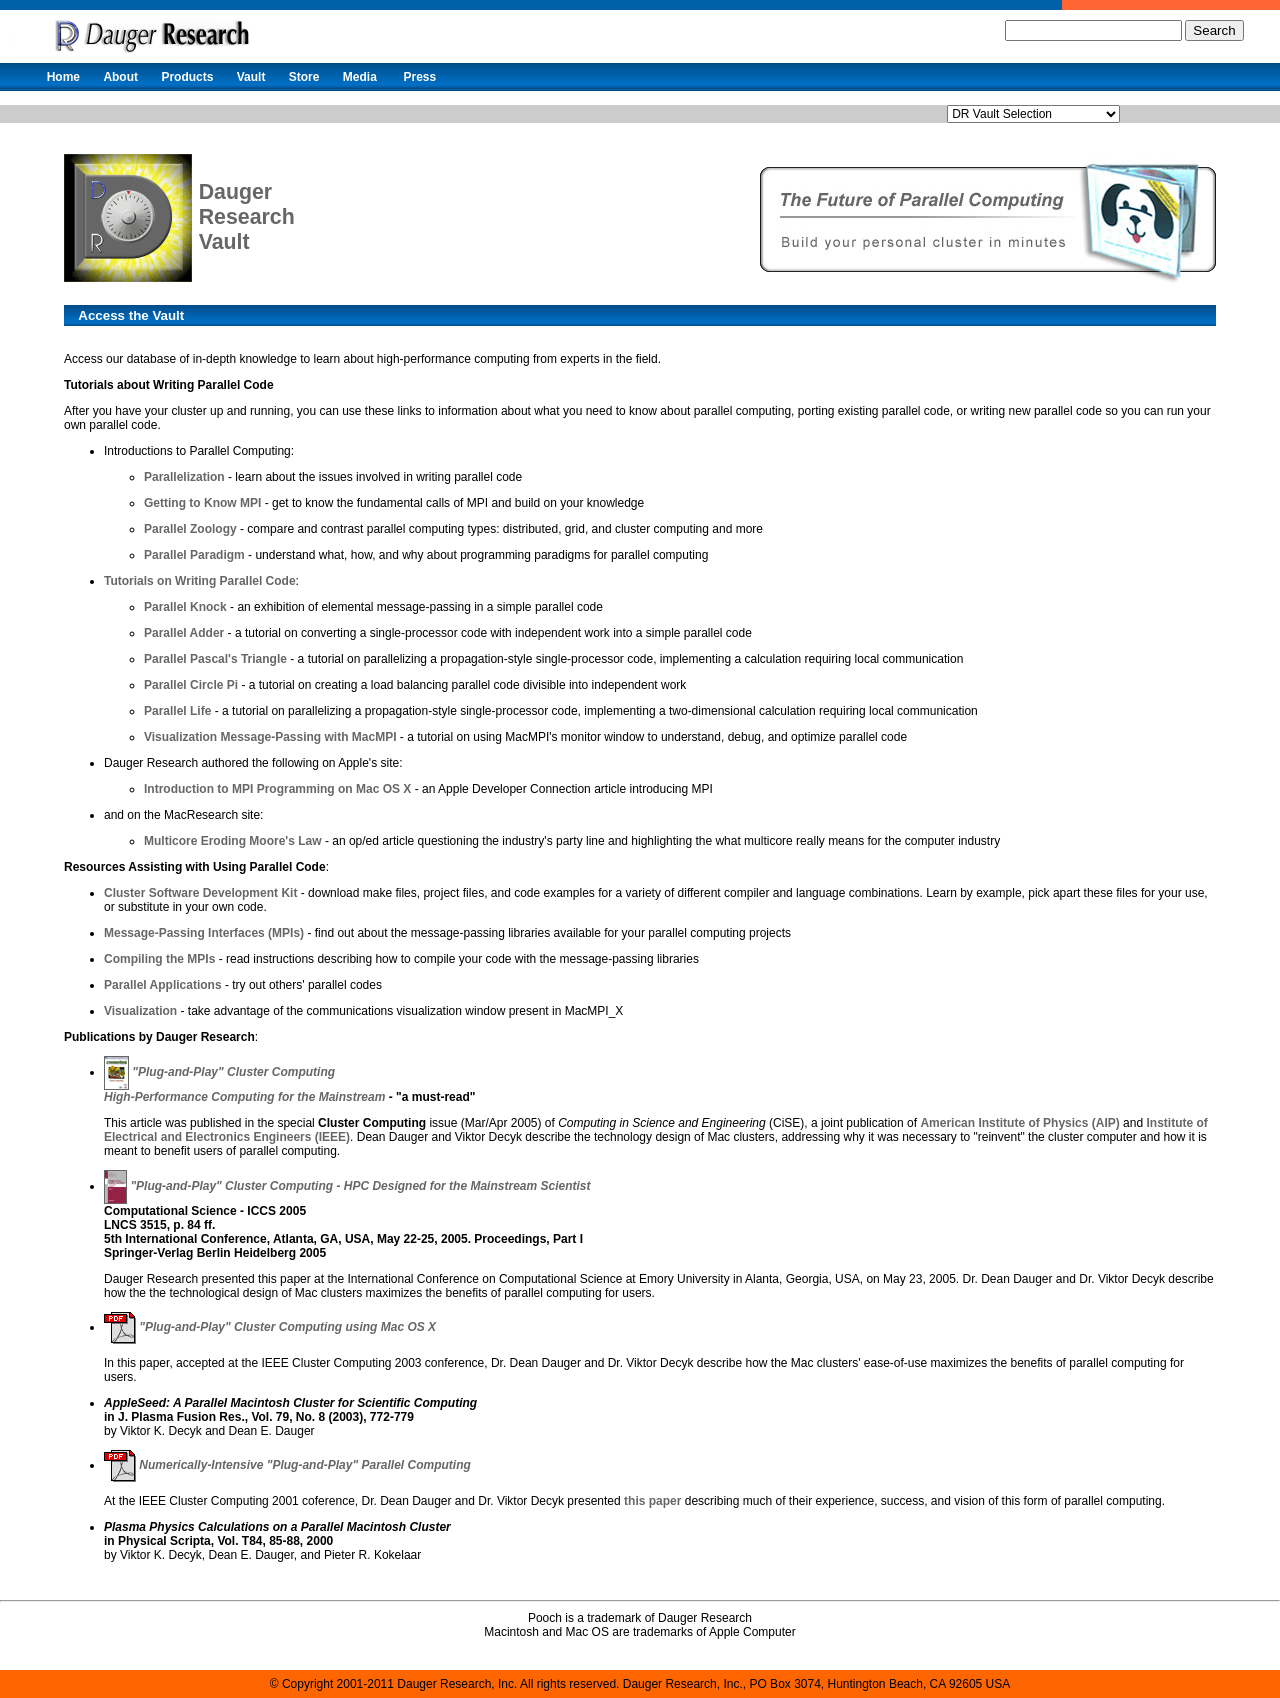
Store (304, 77)
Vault (251, 77)
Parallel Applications (163, 985)
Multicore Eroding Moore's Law (233, 841)
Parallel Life (177, 711)
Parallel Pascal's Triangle (215, 659)
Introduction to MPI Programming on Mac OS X (277, 789)
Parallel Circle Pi (191, 685)
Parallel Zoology (190, 529)
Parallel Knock (185, 607)
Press (419, 77)
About (120, 77)
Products (187, 77)
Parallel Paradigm (194, 555)
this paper (652, 1501)
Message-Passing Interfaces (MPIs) (204, 933)
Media (360, 77)
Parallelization (184, 477)
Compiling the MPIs (159, 959)
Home (63, 77)
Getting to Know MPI (202, 503)
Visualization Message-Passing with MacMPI (270, 737)
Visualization (140, 1011)
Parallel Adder (184, 633)
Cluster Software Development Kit (200, 893)
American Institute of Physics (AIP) (1019, 1123)
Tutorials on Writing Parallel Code (200, 581)
